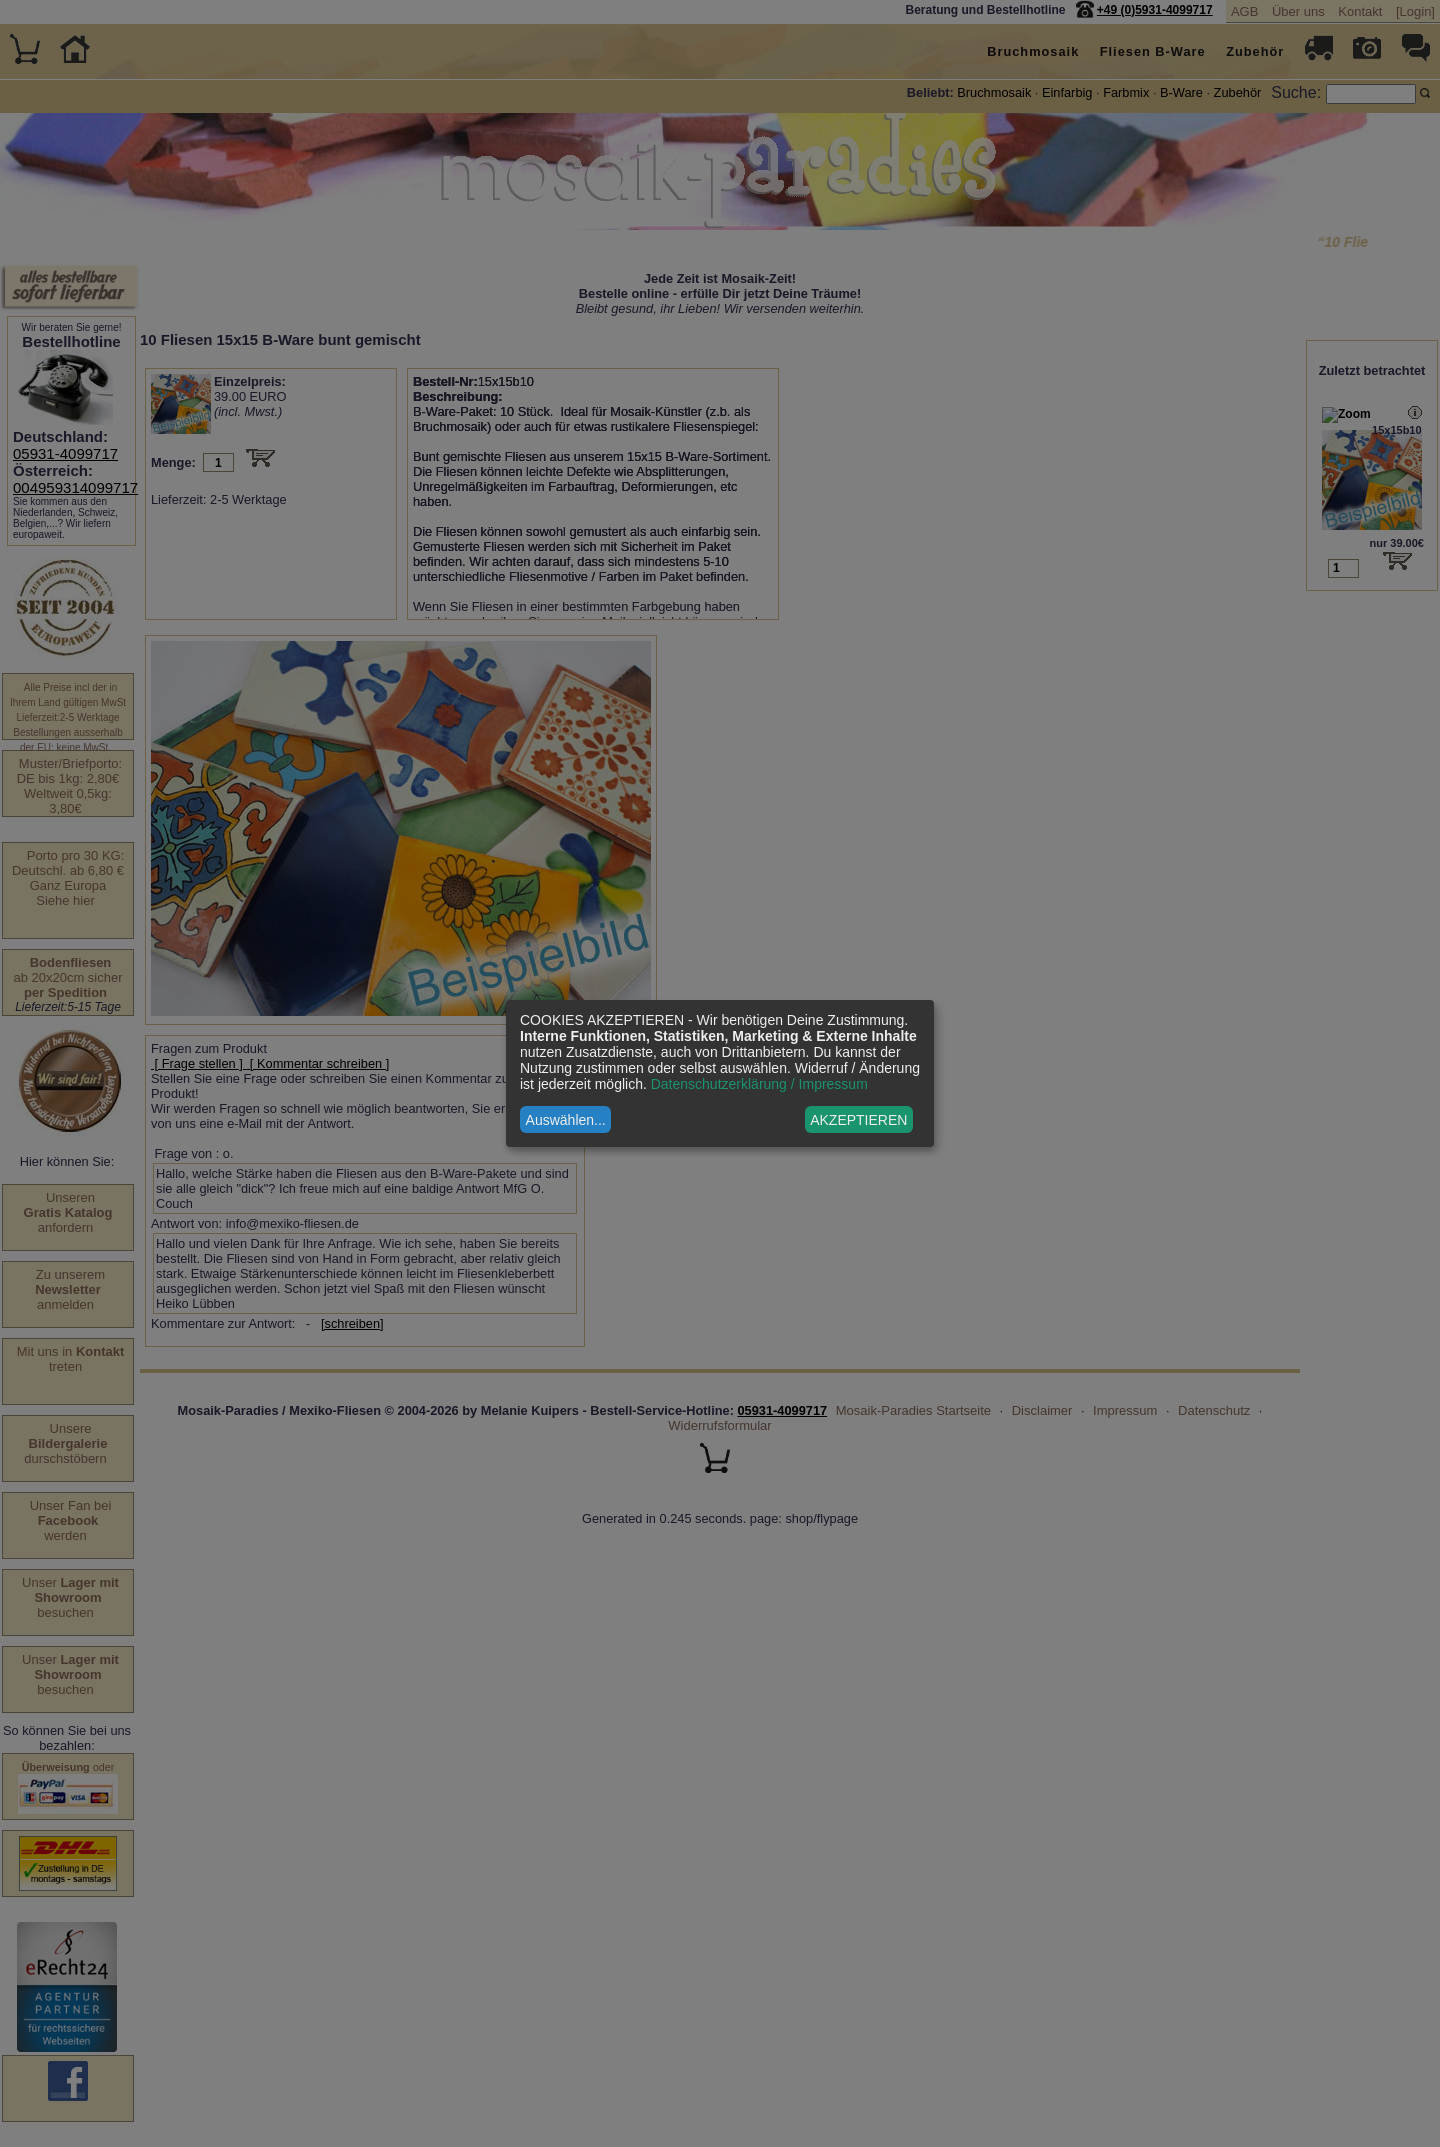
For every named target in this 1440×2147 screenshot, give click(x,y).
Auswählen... (566, 1120)
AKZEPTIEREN (858, 1120)
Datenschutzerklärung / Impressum (759, 1084)
